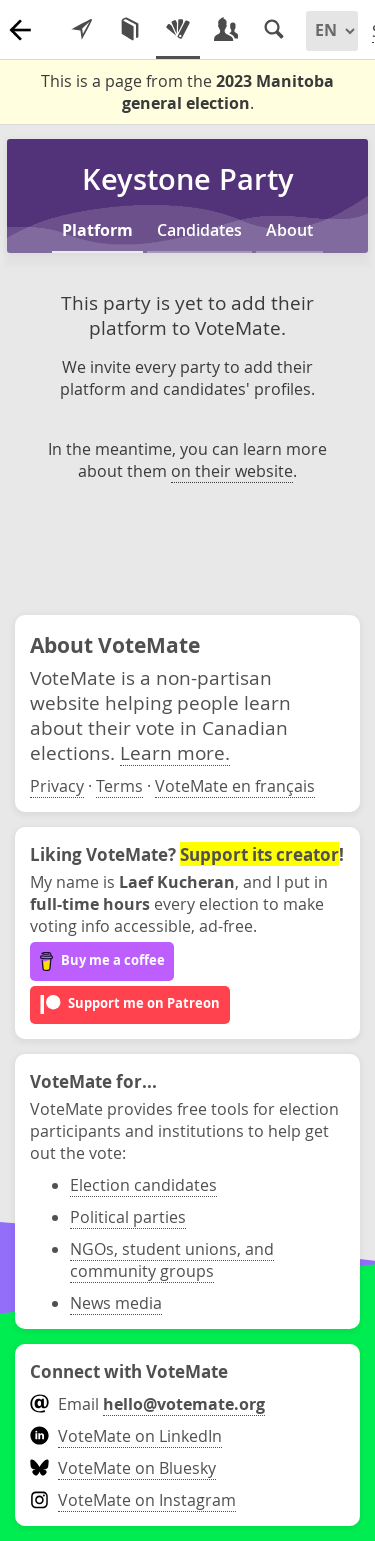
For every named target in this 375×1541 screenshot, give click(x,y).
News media (116, 1303)
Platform (97, 230)
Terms (119, 786)
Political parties (128, 1217)
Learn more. (175, 752)
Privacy (57, 786)
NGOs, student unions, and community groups (172, 1260)
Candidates (199, 230)
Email (147, 1404)
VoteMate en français (235, 786)
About (289, 230)
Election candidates (143, 1185)
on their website (232, 471)
